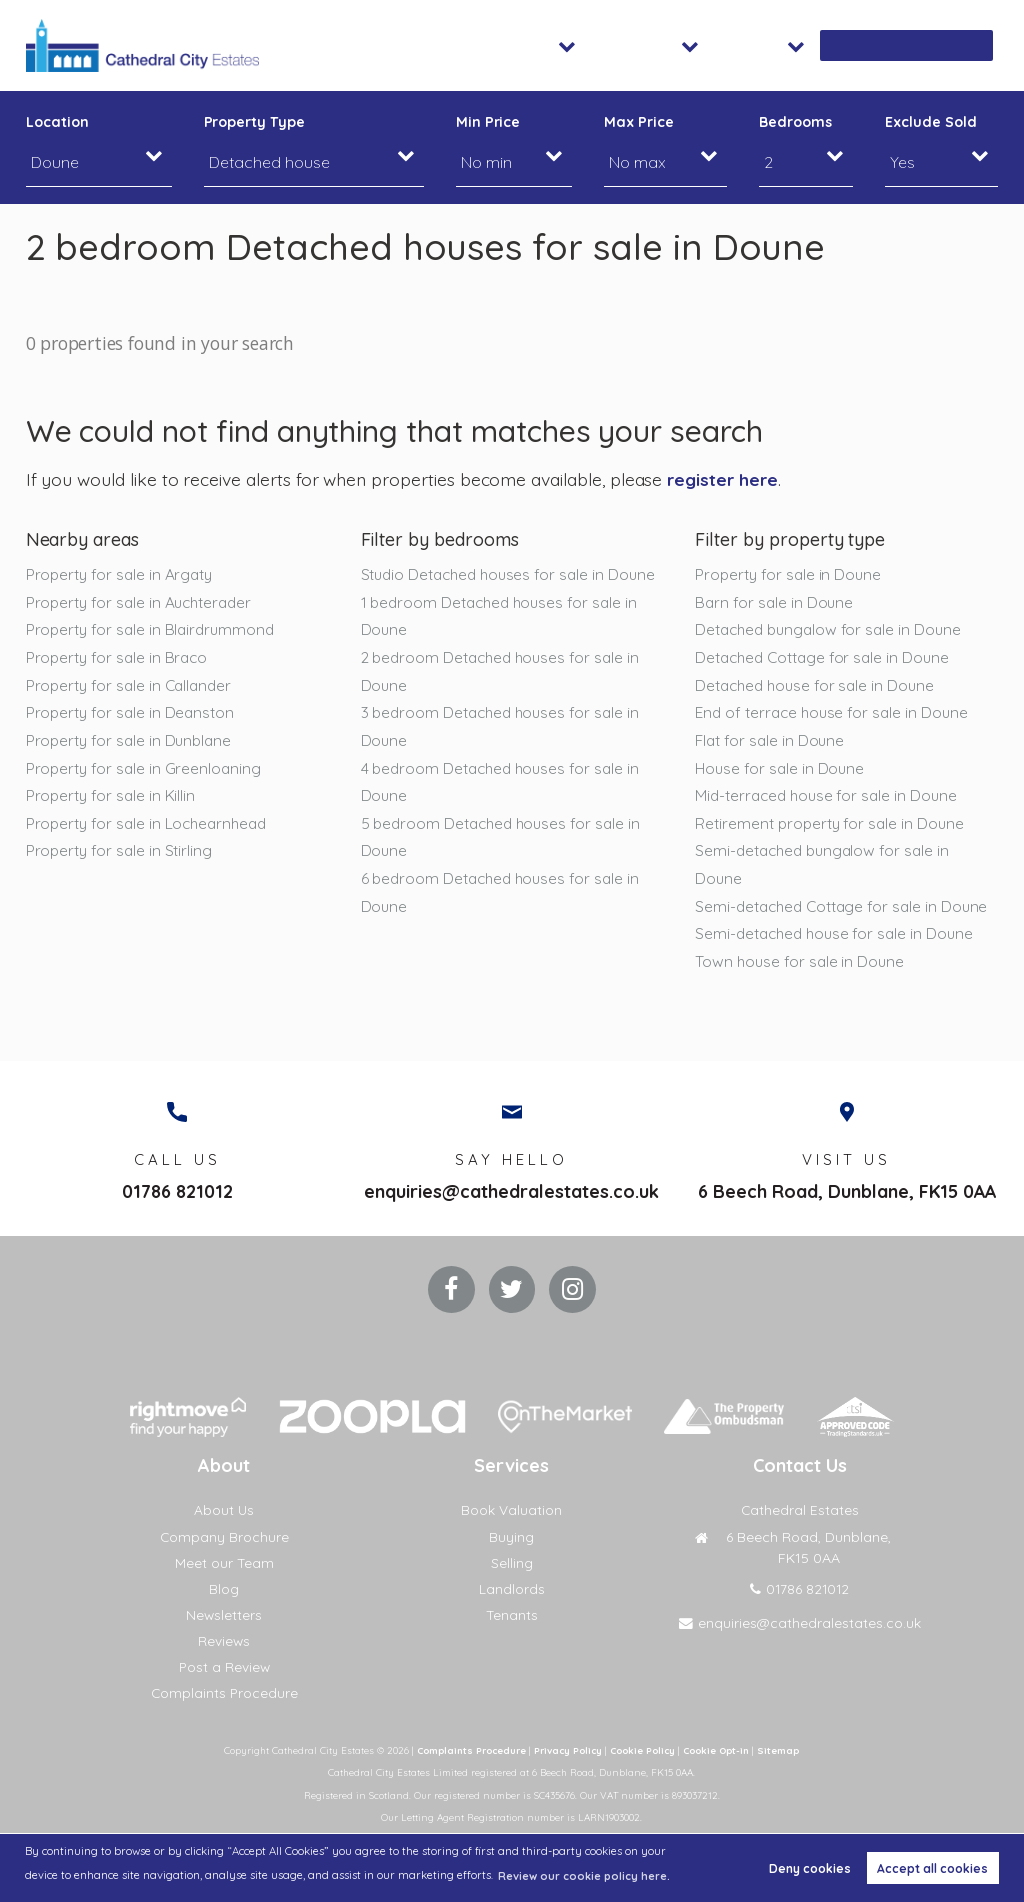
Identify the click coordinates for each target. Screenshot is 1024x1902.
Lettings (726, 46)
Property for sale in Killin (113, 799)
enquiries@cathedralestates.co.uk (511, 1187)
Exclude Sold (930, 122)
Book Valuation (933, 46)
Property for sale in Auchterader (143, 602)
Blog (224, 1589)
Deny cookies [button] (810, 1868)
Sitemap (787, 1750)
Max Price (639, 122)
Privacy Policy (565, 1750)
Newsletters (224, 1615)
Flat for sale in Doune (771, 743)
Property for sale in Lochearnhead (150, 827)
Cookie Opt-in (722, 1750)
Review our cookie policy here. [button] (585, 1876)
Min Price (488, 122)
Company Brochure (224, 1537)
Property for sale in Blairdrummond (154, 630)
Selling (512, 1563)
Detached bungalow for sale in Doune (832, 630)
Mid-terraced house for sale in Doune (829, 799)
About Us (224, 1510)
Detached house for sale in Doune (818, 687)
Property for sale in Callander (132, 687)
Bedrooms (795, 122)
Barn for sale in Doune (775, 602)
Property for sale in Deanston (133, 715)
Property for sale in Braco (119, 658)
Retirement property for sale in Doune (833, 827)
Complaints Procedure (224, 1693)
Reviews (224, 1641)
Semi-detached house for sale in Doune (838, 967)
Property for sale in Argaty (123, 574)
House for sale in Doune (781, 771)
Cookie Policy (644, 1750)
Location (57, 122)
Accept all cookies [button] (932, 1868)
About (816, 46)
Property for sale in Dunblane (132, 743)
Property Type (254, 122)
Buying (511, 1537)
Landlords (512, 1589)
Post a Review (224, 1667)
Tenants (512, 1615)
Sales (639, 46)
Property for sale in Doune (790, 574)
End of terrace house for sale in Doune (834, 715)
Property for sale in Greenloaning (146, 771)
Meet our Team (224, 1563)
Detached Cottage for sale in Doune (826, 658)
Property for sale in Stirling (121, 855)
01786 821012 (177, 1187)
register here (723, 479)
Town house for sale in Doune (801, 996)
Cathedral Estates (799, 1510)
